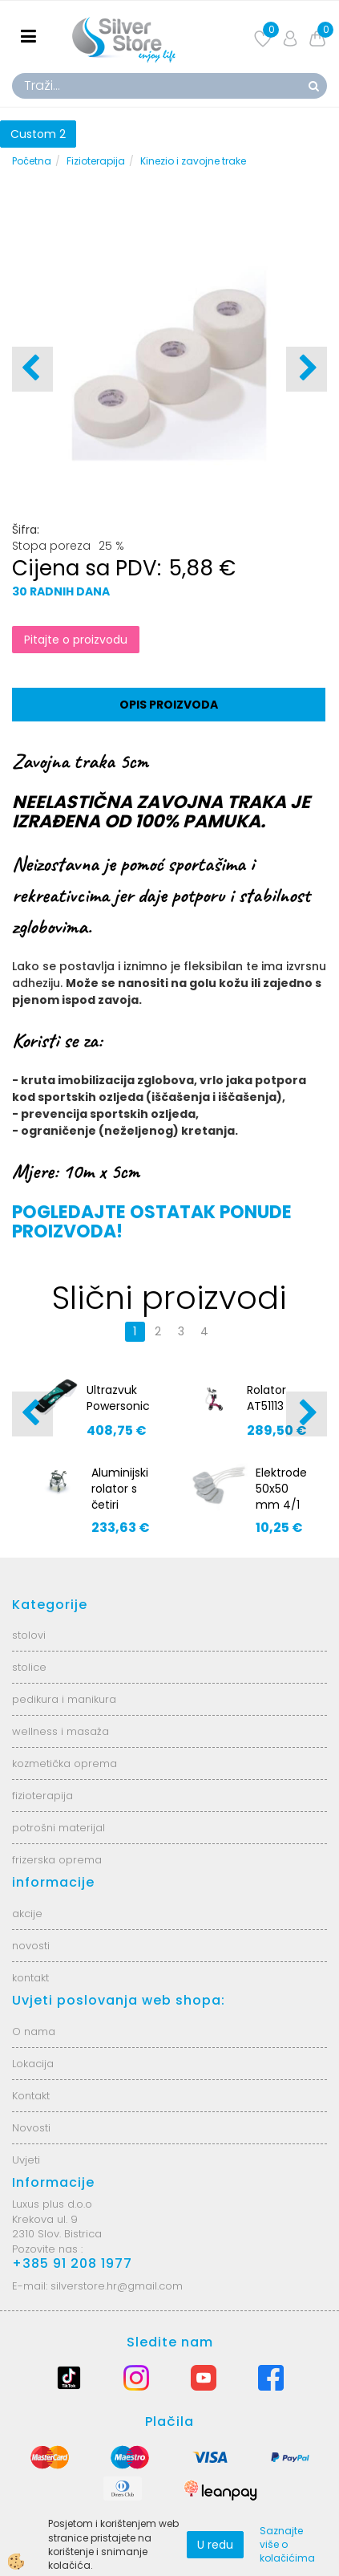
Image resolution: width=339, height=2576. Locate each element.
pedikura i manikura (64, 1699)
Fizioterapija (96, 161)
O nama (33, 2031)
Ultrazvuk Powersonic (118, 1398)
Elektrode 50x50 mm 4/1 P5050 (281, 1497)
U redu (215, 2545)
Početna (31, 161)
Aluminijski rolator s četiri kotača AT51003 (119, 1505)
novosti (31, 1945)
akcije (27, 1913)
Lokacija (33, 2063)
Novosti (31, 2127)
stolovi (29, 1635)
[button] (306, 369)
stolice (29, 1667)
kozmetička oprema (64, 1763)
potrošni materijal (58, 1827)
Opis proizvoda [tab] (168, 705)
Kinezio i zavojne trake (193, 161)
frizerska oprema (57, 1859)
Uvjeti (26, 2160)
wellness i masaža (60, 1731)
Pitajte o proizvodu (75, 640)
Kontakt (31, 2095)
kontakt (30, 1977)
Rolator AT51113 (266, 1398)
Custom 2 (38, 134)
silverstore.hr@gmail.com (116, 2286)
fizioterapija (42, 1795)
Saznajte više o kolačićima (287, 2544)
